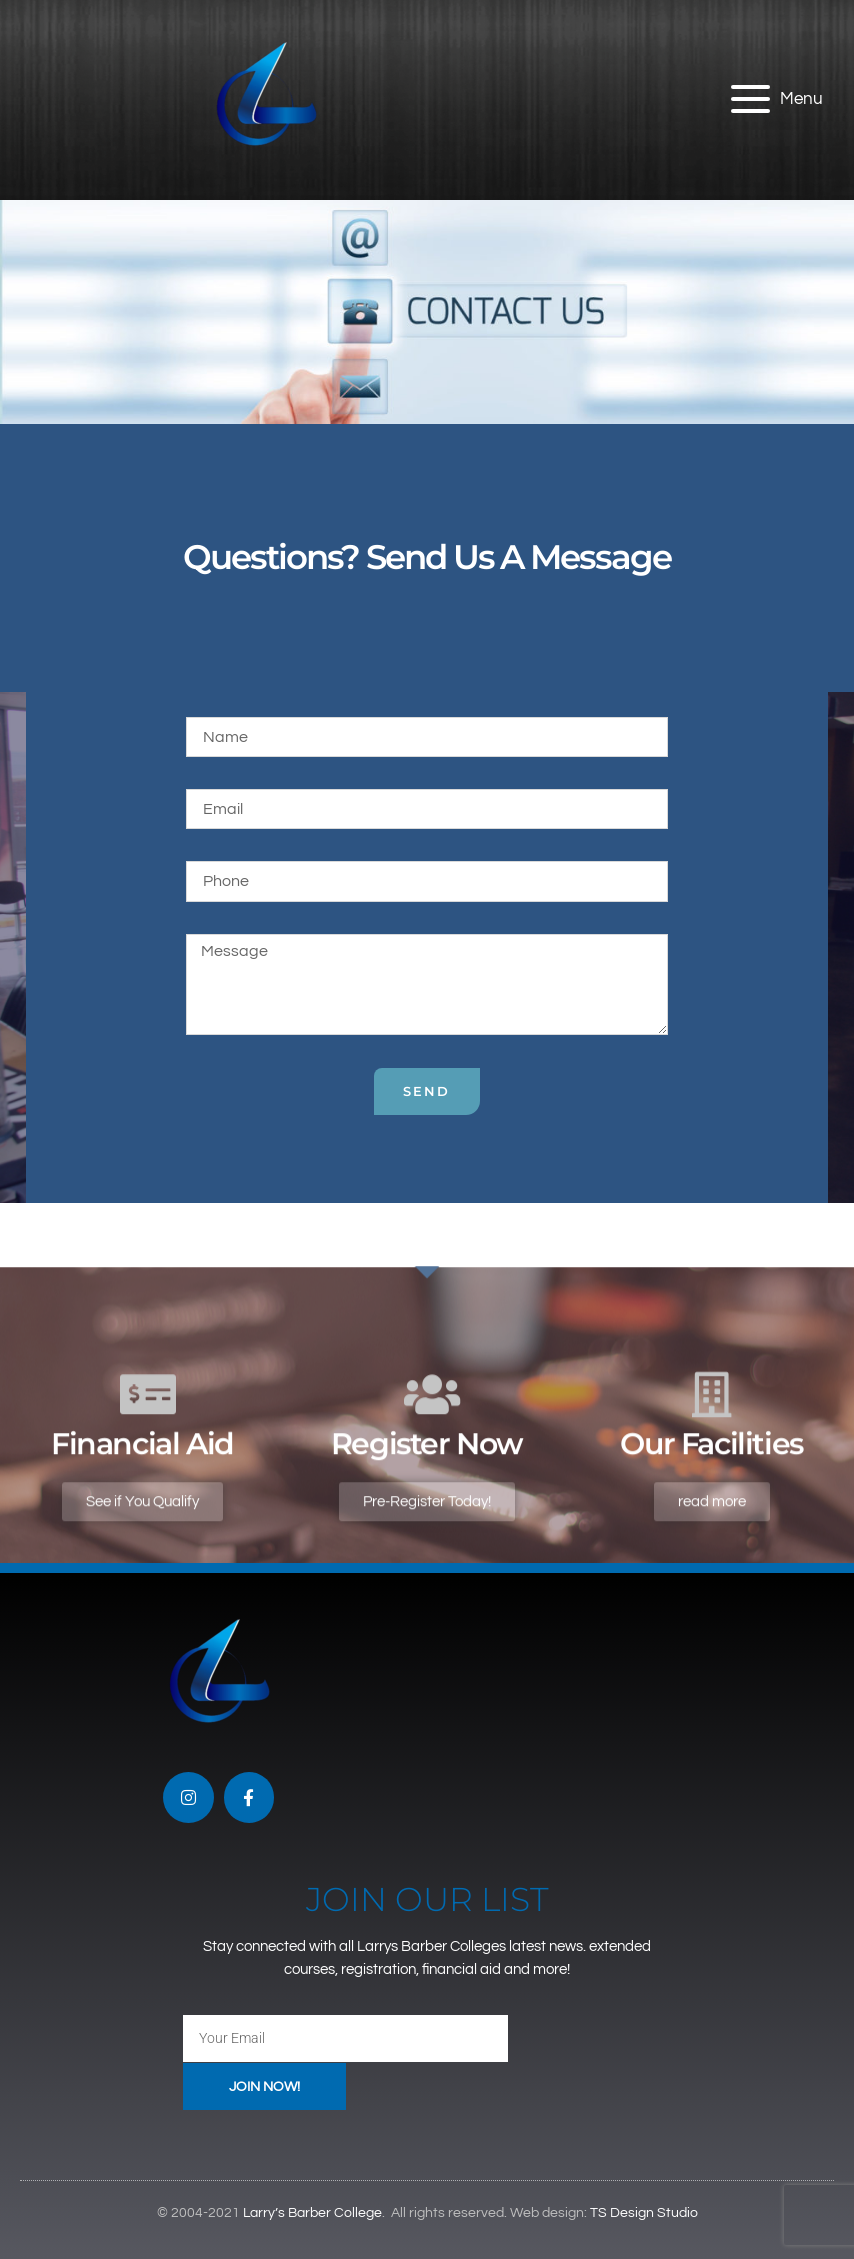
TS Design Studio (644, 2214)
